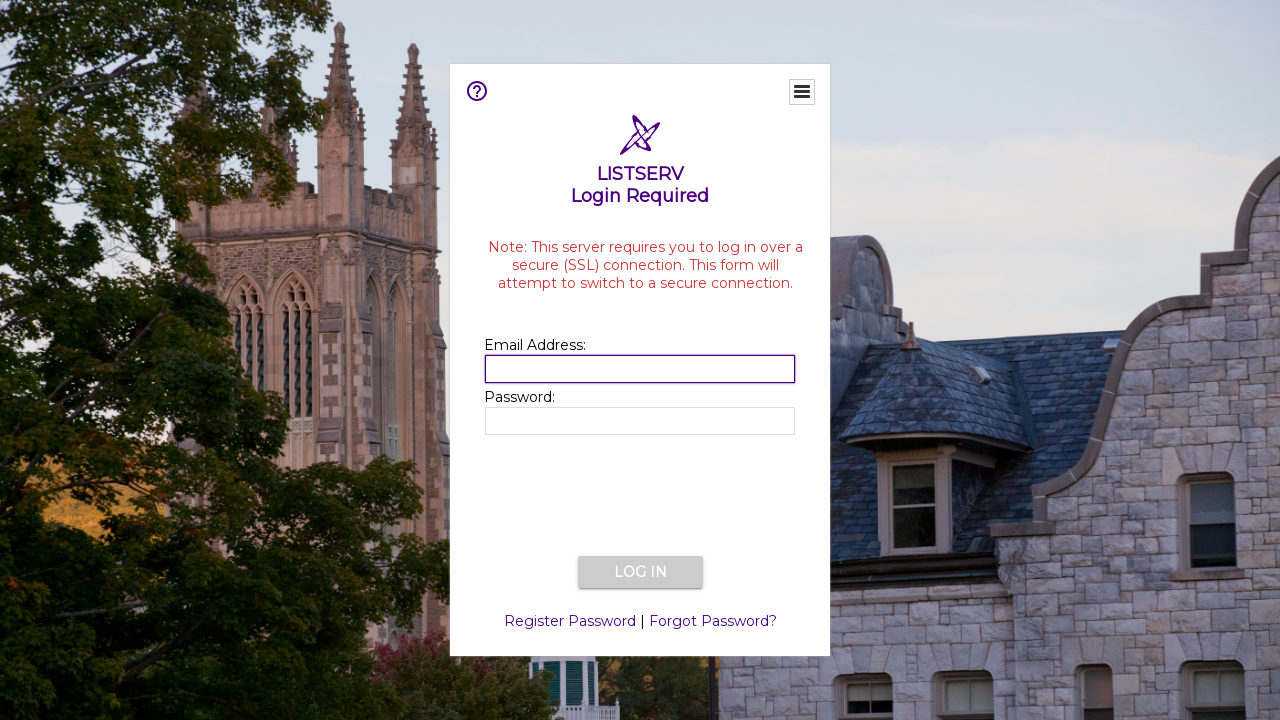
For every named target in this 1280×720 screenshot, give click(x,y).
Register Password (570, 621)
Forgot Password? (713, 621)
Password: (519, 397)
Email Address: (535, 345)
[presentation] (640, 497)
